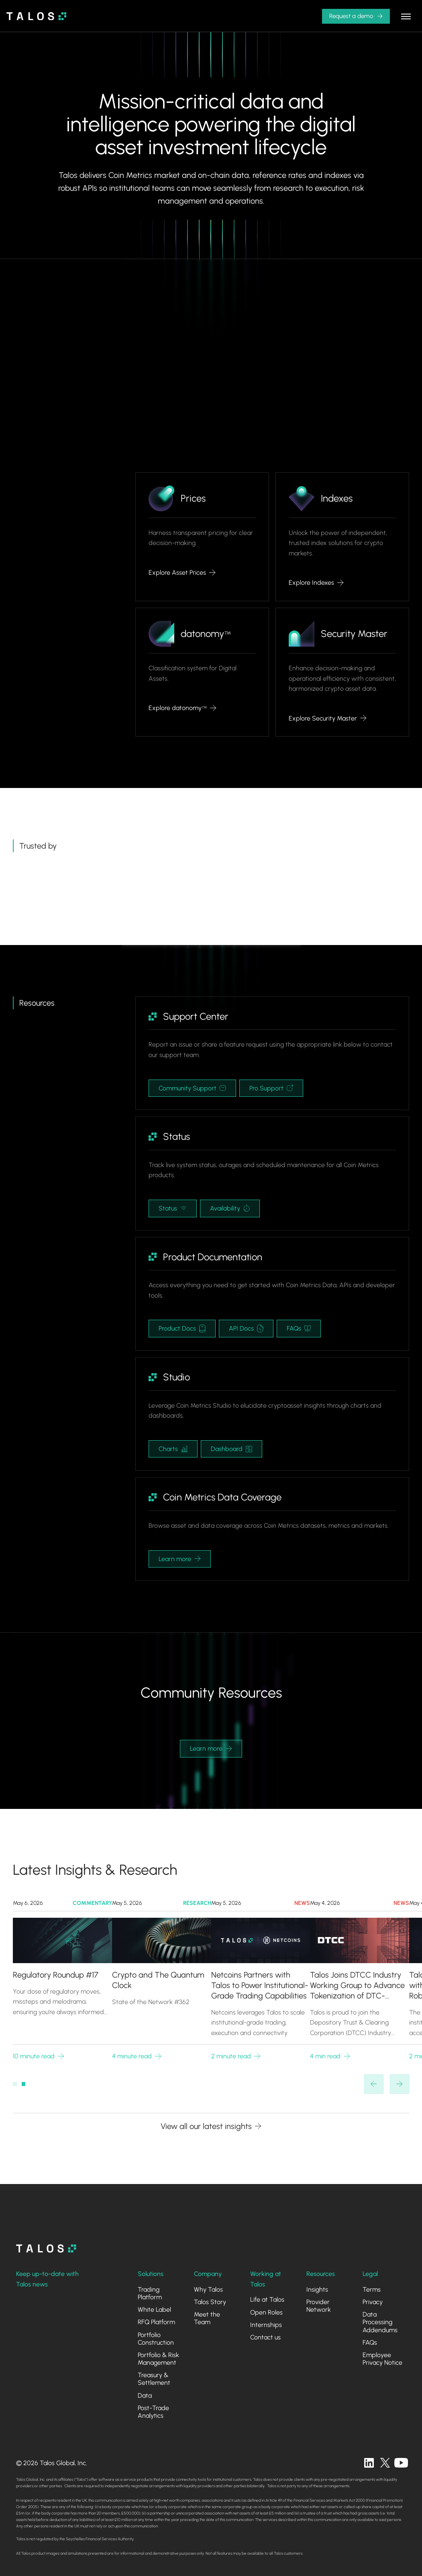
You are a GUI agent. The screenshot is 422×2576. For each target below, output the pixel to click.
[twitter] (385, 2463)
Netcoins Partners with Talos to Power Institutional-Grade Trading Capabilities (259, 1985)
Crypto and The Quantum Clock (158, 1980)
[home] (36, 16)
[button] (356, 16)
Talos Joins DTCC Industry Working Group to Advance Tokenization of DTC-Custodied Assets (357, 1985)
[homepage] (46, 2248)
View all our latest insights (206, 2126)
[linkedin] (369, 2463)
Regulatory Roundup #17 (55, 1975)
